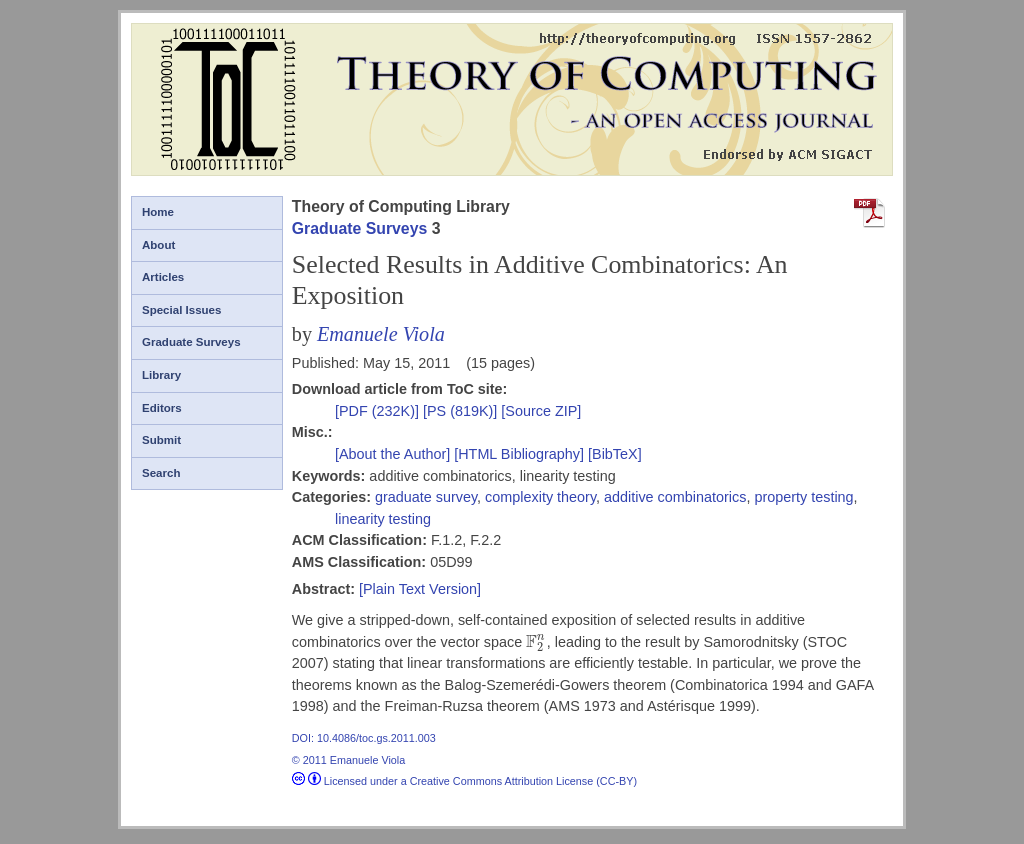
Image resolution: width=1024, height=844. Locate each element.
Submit (161, 440)
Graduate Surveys (191, 342)
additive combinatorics (675, 497)
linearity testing (383, 519)
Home (158, 212)
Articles (163, 277)
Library (161, 375)
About (158, 245)
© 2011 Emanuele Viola (348, 760)
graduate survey (426, 497)
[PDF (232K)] (379, 411)
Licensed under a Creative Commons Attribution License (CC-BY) (464, 781)
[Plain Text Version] (420, 589)
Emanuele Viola (381, 334)
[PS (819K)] (462, 411)
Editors (162, 408)
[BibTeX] (615, 454)
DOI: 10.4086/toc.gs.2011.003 (364, 738)
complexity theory (540, 497)
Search (161, 473)
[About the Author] (394, 454)
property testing (803, 497)
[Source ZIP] (541, 411)
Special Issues (181, 310)
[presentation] (536, 642)
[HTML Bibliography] (519, 454)
